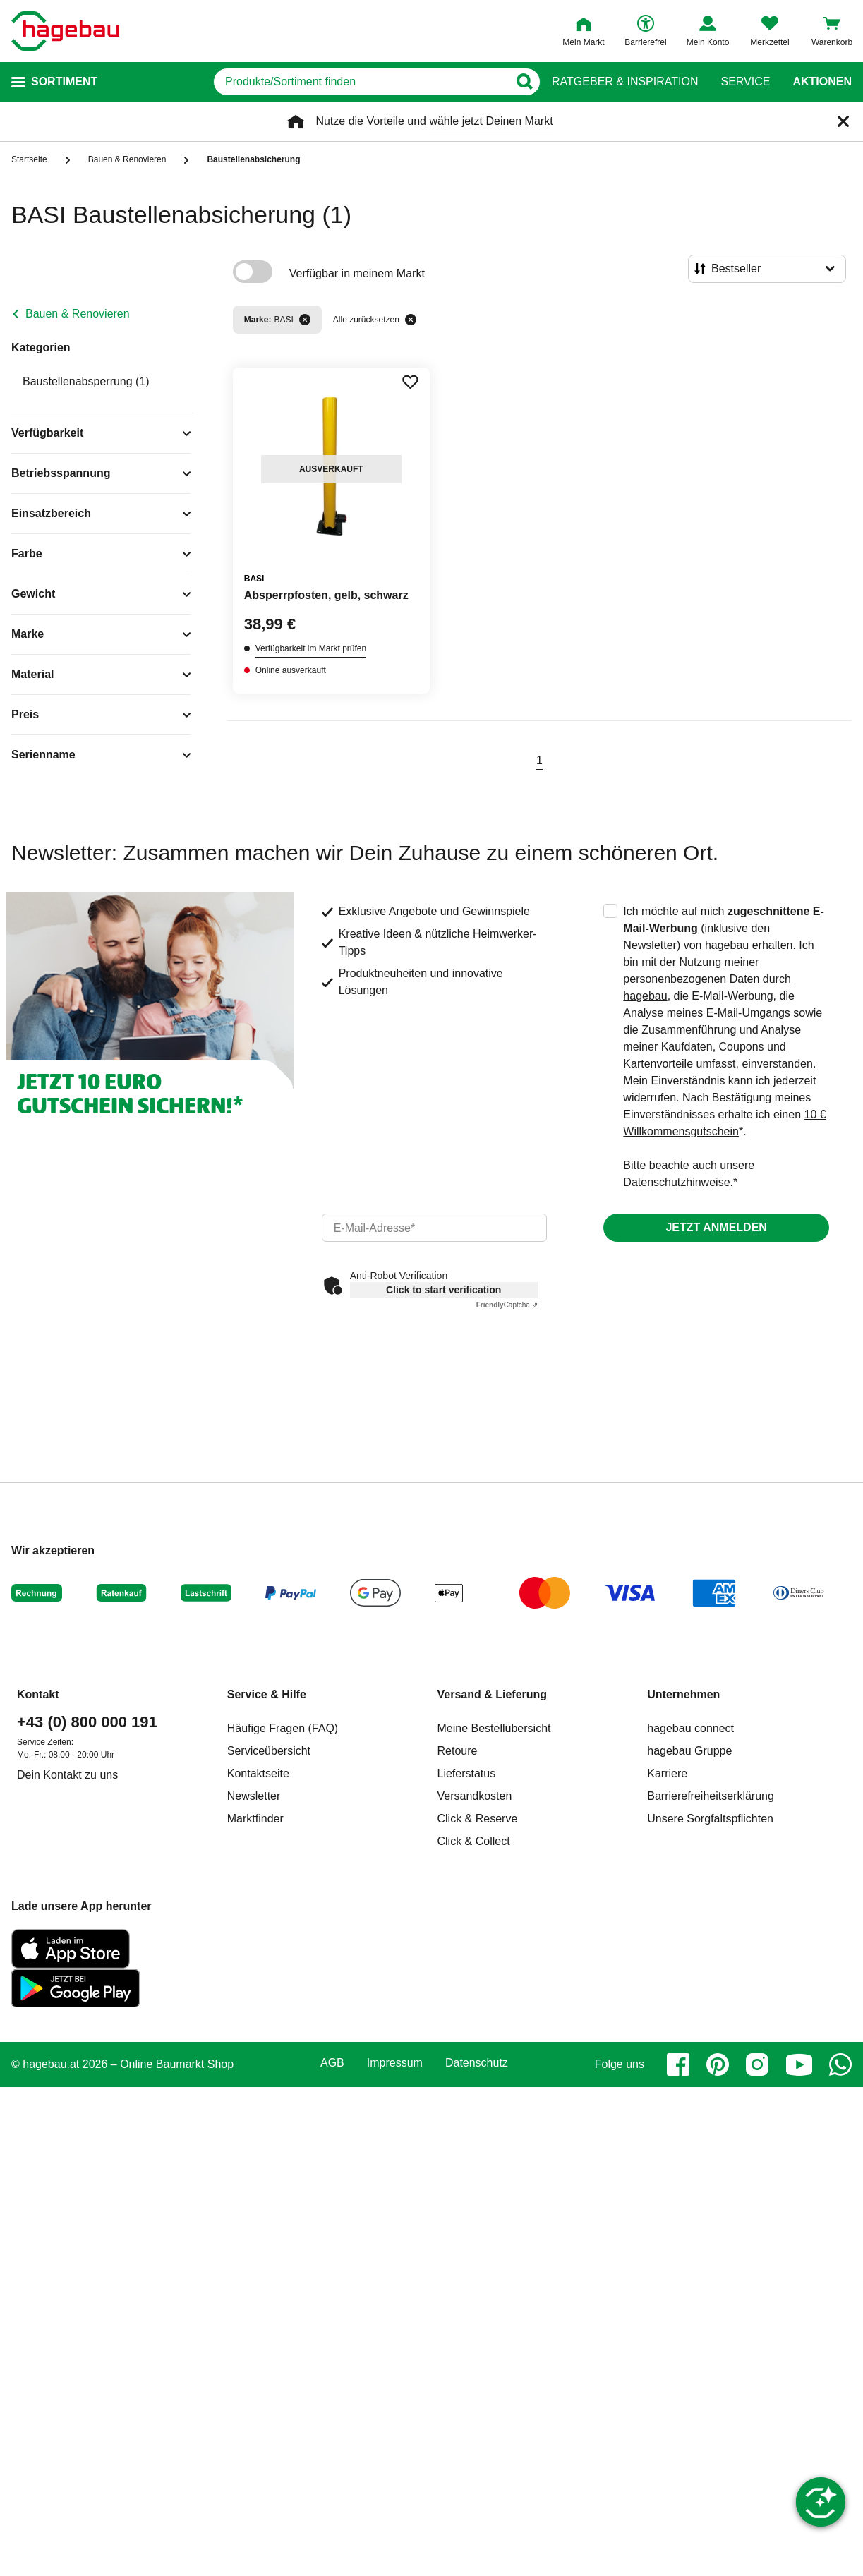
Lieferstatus (466, 1773)
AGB (332, 2063)
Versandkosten (474, 1796)
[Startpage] (65, 31)
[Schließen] (843, 121)
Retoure (457, 1751)
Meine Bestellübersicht (494, 1728)
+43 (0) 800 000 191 (87, 1722)
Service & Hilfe (266, 1694)
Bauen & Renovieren (77, 314)
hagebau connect (690, 1728)
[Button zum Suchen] (524, 81)
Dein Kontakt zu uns (67, 1775)
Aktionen (822, 81)
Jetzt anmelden (715, 1227)
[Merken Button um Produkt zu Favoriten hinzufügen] (410, 381)
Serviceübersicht (268, 1751)
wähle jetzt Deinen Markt (491, 121)
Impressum (395, 2063)
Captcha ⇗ (507, 1305)
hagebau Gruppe (689, 1751)
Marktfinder (255, 1819)
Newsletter (254, 1796)
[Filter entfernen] (304, 319)
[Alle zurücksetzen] (410, 319)
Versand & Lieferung (492, 1694)
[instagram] (757, 2064)
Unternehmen (683, 1694)
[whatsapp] (840, 2064)
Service (745, 81)
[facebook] (678, 2064)
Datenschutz (476, 2063)
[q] (361, 81)
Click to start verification (443, 1289)
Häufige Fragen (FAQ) (282, 1728)
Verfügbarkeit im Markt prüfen (310, 648)
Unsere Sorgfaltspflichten (710, 1819)
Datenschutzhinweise (676, 1182)
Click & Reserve (477, 1819)
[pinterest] (717, 2064)
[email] (434, 1227)
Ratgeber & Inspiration (625, 81)
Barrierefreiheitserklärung (710, 1796)
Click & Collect (473, 1841)
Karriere (667, 1773)
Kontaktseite (258, 1773)
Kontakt (38, 1694)
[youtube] (798, 2064)
